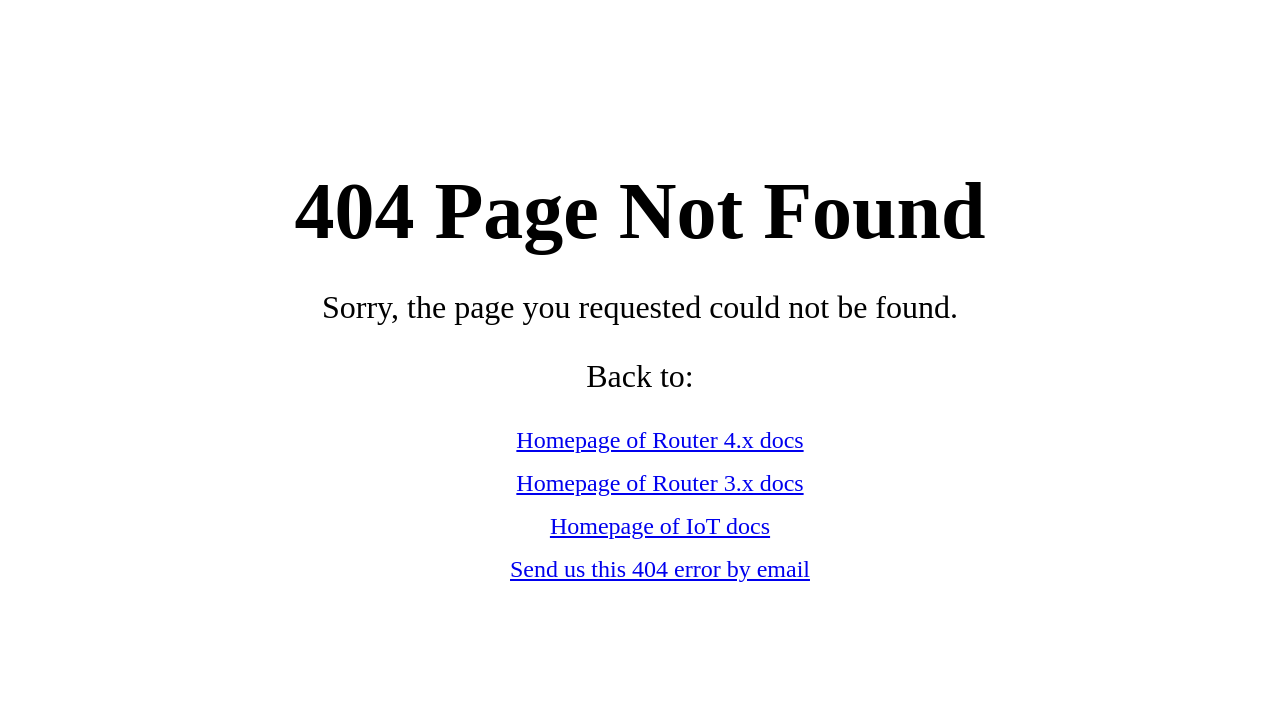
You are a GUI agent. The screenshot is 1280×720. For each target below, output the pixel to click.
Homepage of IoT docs (660, 526)
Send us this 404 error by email (660, 569)
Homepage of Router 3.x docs (659, 483)
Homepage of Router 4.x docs (659, 440)
